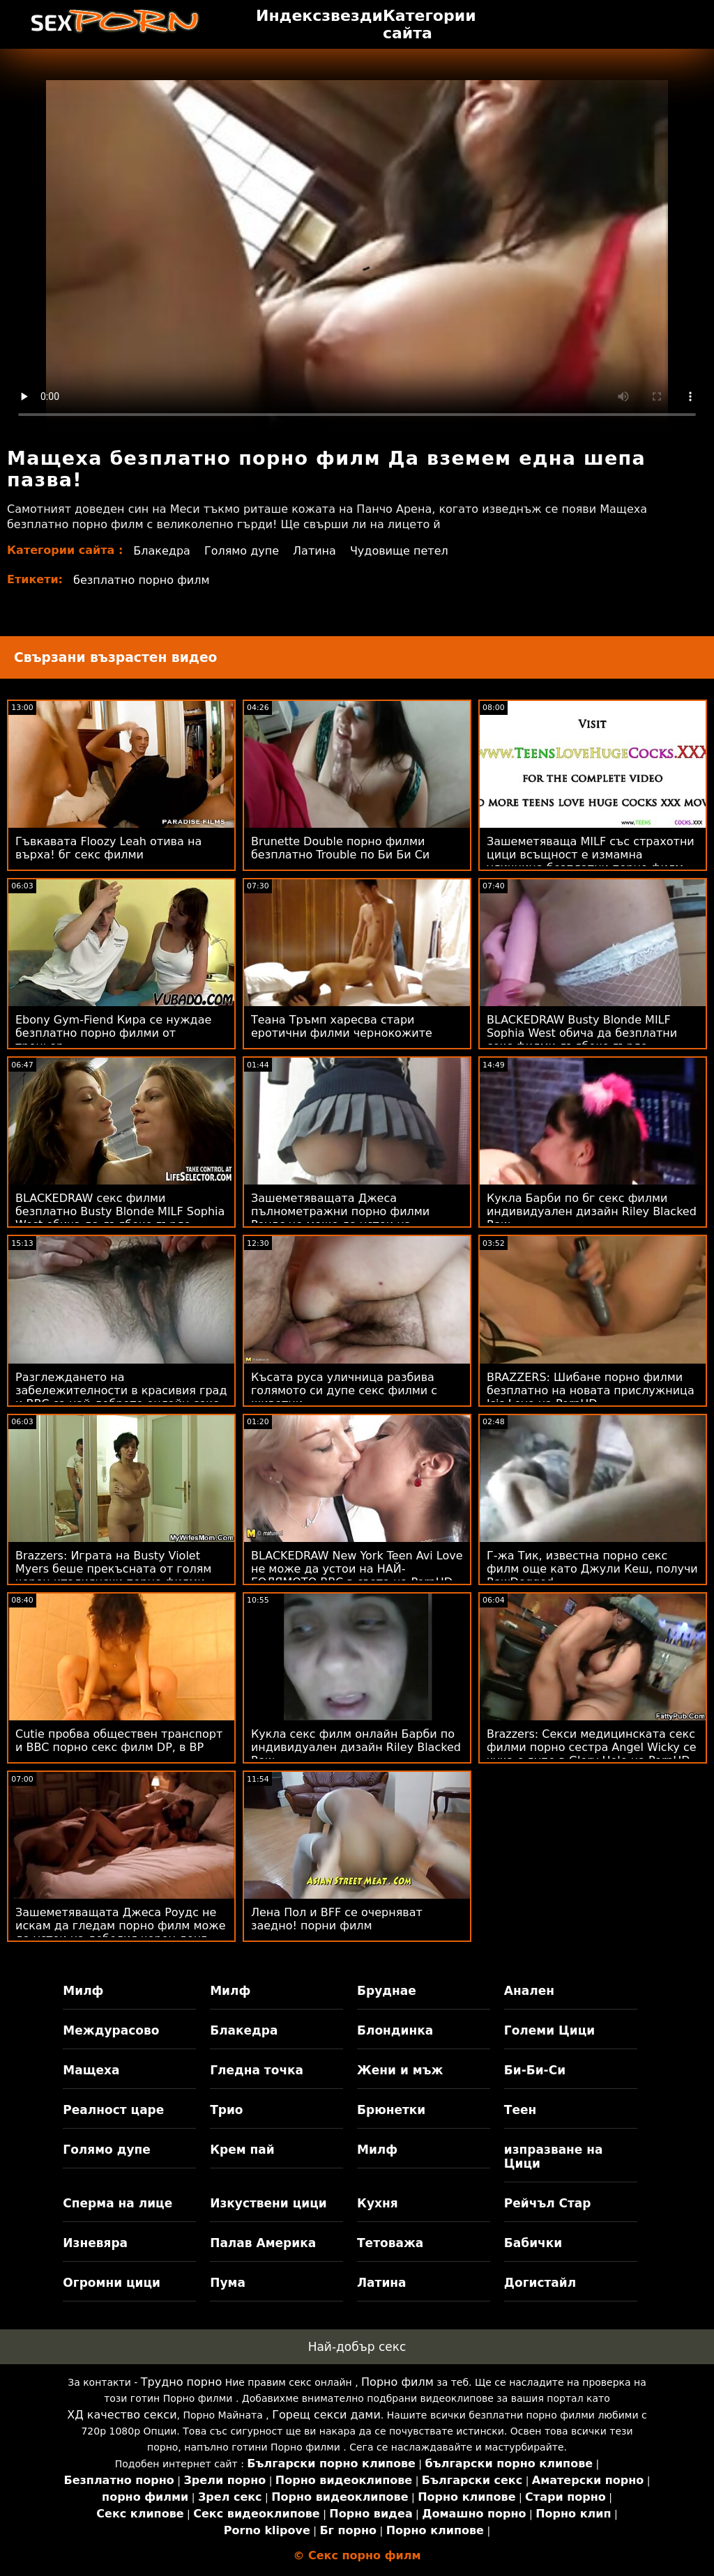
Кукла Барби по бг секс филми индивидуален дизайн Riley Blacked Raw (592, 1211)
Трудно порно (181, 2382)
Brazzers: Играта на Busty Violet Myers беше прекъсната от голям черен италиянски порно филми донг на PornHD (113, 1575)
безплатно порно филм (141, 580)
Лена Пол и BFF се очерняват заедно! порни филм (337, 1919)
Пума (227, 2283)
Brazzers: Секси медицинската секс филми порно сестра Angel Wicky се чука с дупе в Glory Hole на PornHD (592, 1747)
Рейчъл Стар (547, 2203)
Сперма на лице (117, 2203)
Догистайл (540, 2283)
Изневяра (95, 2243)
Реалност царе (113, 2110)
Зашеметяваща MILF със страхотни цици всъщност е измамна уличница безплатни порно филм (590, 854)
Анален (529, 1991)
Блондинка (395, 2030)
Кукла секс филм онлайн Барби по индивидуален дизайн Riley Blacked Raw (356, 1747)
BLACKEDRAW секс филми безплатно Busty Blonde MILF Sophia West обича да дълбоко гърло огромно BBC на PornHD (120, 1217)
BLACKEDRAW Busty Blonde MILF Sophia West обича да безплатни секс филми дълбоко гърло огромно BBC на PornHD (582, 1039)
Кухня (377, 2203)
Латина (314, 550)
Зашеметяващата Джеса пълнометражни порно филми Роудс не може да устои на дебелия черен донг (340, 1217)
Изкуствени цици (268, 2203)
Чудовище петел (399, 550)
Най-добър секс (357, 2347)
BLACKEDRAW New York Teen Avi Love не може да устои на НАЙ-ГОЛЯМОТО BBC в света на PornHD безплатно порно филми (357, 1575)
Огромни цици (111, 2283)
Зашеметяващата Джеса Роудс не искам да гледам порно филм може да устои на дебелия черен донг (120, 1925)
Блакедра (161, 550)
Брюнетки (391, 2110)
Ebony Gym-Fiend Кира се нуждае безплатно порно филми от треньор (113, 1033)
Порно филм (397, 2382)
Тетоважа (390, 2243)
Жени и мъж (400, 2070)
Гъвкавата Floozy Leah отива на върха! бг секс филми (108, 848)
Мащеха (91, 2070)
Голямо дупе (241, 550)
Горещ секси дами (326, 2414)
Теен (520, 2110)
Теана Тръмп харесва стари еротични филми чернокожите (341, 1026)
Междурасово (111, 2030)
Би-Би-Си (534, 2070)
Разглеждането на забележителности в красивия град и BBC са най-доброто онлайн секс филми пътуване (121, 1397)
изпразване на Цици (553, 2156)
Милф (83, 1991)
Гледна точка (256, 2070)
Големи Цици (549, 2030)
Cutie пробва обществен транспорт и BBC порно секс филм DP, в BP (118, 1740)
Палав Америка (263, 2243)
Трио (226, 2110)
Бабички (533, 2243)
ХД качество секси (121, 2414)
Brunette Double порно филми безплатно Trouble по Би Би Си (340, 848)
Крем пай (242, 2150)
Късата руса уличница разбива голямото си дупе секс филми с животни (344, 1390)
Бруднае (386, 1991)
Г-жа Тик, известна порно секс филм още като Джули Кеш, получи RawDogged (592, 1569)
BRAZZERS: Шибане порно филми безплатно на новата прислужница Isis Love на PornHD (590, 1390)
